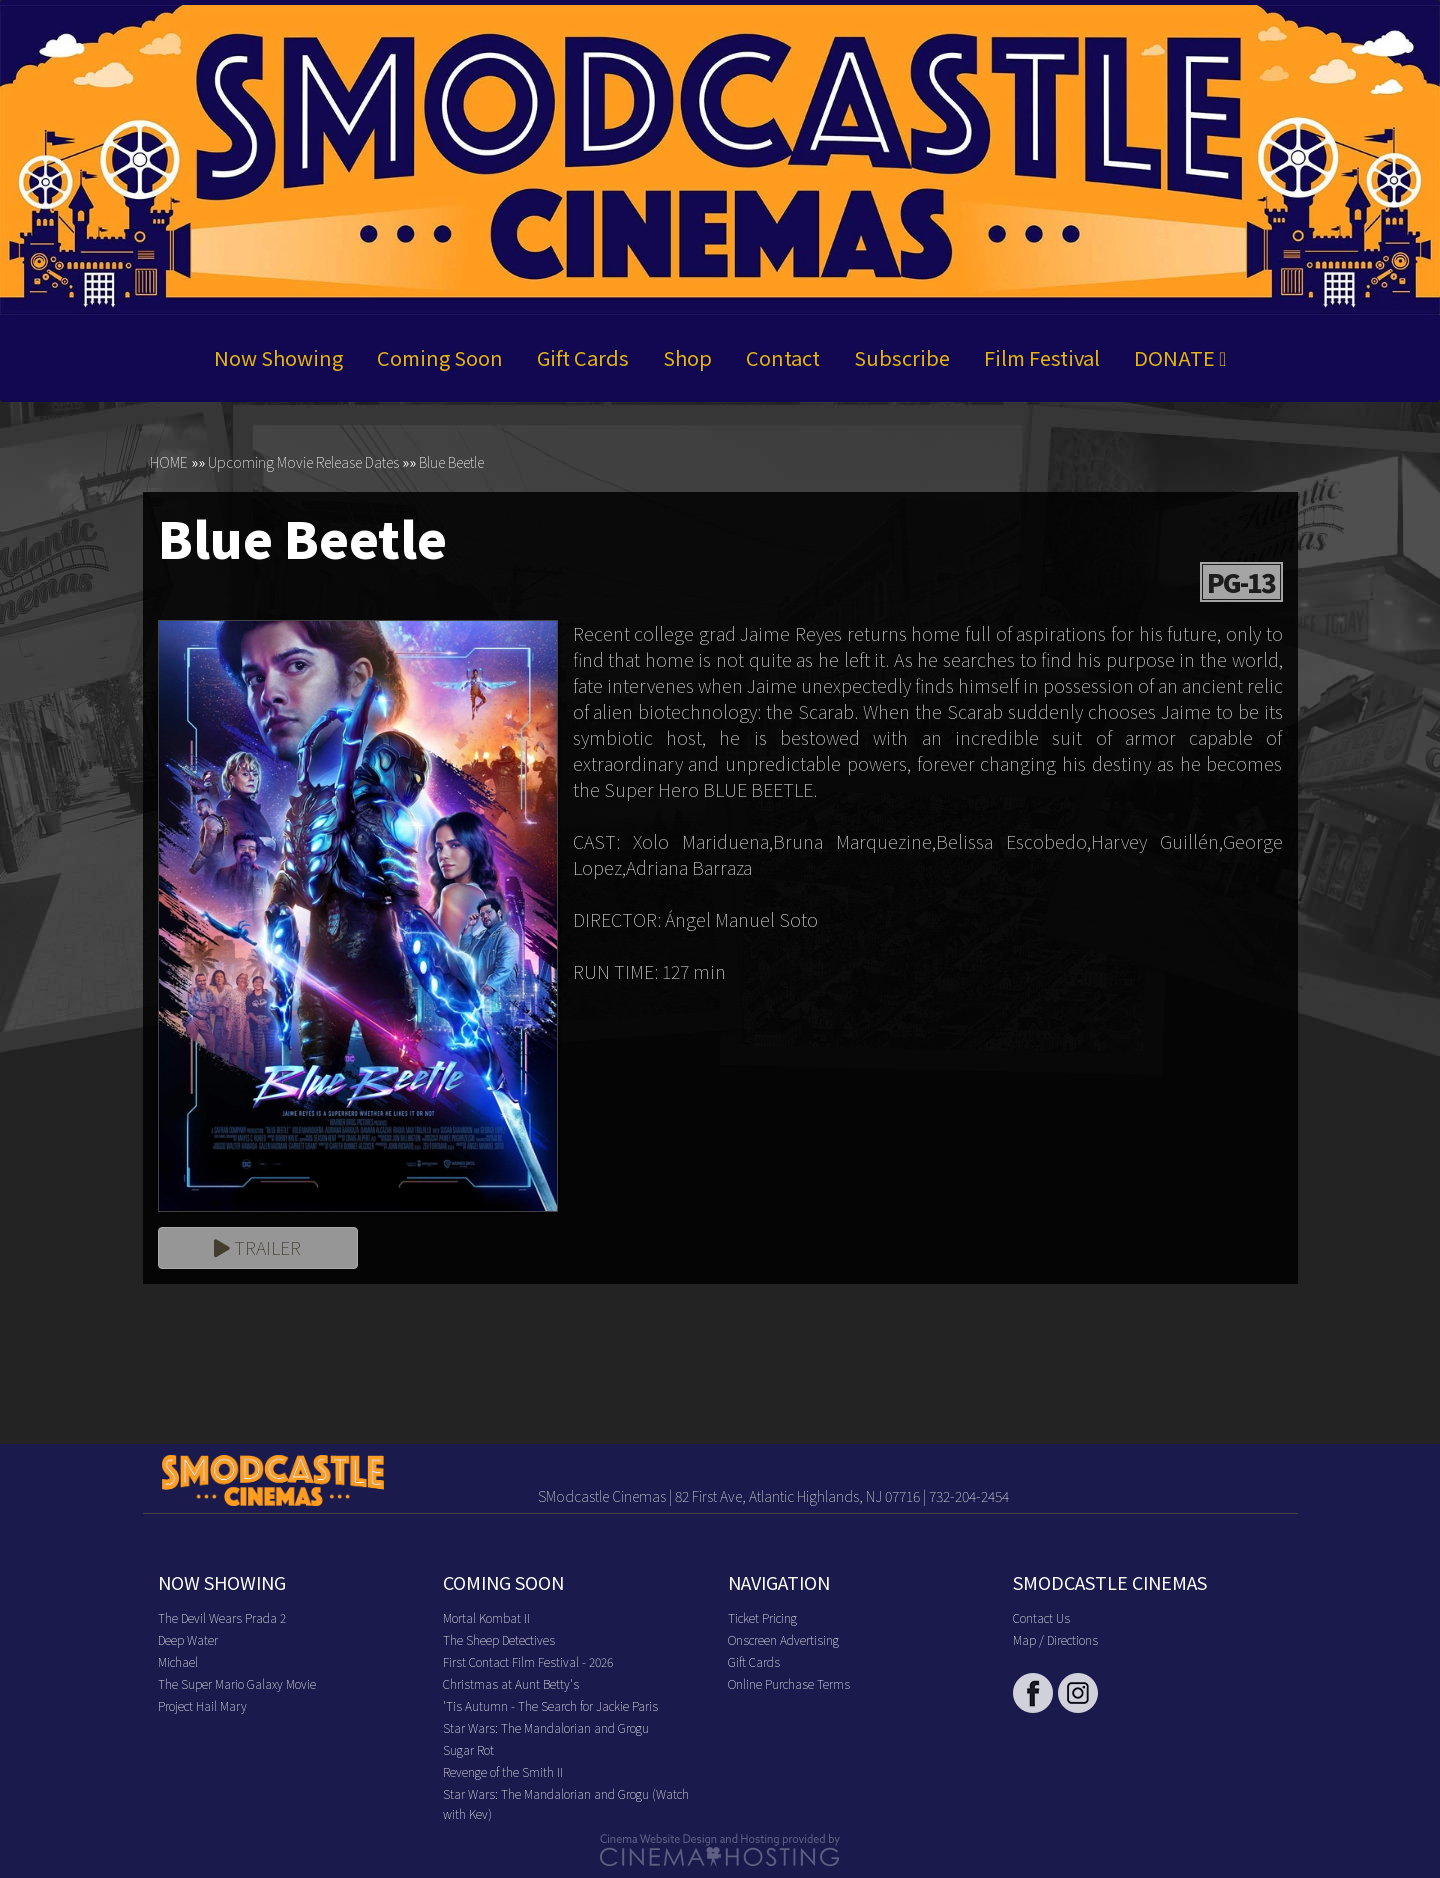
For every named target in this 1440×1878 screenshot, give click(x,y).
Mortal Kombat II (486, 1617)
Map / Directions (1055, 1639)
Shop (687, 358)
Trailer (257, 1247)
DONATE (1180, 358)
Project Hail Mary (202, 1705)
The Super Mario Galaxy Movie (237, 1683)
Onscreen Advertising (783, 1639)
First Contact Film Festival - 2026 (528, 1661)
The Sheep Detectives (499, 1639)
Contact (783, 358)
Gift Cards (583, 358)
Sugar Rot (468, 1749)
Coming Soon (440, 358)
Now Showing (278, 358)
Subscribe (902, 358)
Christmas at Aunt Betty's (511, 1683)
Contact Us (1041, 1617)
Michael (178, 1661)
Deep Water (188, 1639)
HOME (169, 463)
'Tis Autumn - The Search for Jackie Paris (550, 1705)
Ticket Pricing (762, 1617)
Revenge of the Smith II (503, 1771)
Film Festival (1042, 358)
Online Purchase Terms (789, 1683)
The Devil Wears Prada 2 (222, 1617)
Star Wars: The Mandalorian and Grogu (546, 1727)
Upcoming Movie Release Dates (303, 463)
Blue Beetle (451, 463)
